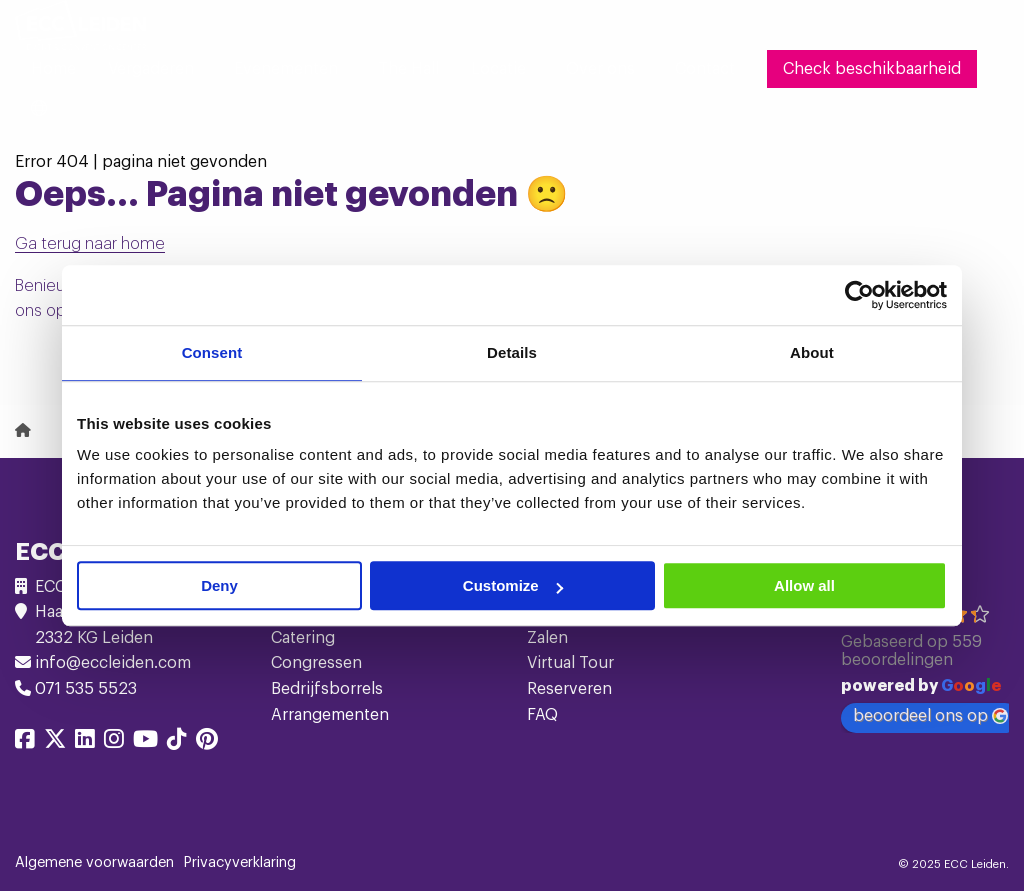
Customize (513, 585)
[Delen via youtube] (145, 742)
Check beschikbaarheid (872, 69)
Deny (219, 585)
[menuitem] (53, 69)
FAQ (542, 715)
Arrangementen (330, 715)
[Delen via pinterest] (207, 742)
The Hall (408, 69)
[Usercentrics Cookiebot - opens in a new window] (859, 295)
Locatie (498, 69)
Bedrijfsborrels (327, 689)
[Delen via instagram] (114, 742)
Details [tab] (512, 352)
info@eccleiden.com (113, 663)
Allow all (804, 585)
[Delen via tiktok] (177, 742)
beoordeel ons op (930, 716)
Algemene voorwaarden (94, 863)
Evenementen (286, 69)
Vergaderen (151, 69)
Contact (705, 69)
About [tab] (812, 352)
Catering (303, 638)
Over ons (600, 69)
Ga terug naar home (90, 244)
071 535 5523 (86, 689)
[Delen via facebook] (25, 742)
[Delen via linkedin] (85, 742)
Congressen (316, 663)
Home (53, 69)
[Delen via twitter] (55, 742)
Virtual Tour (570, 663)
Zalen (547, 638)
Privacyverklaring (240, 863)
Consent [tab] (212, 352)
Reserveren (569, 689)
